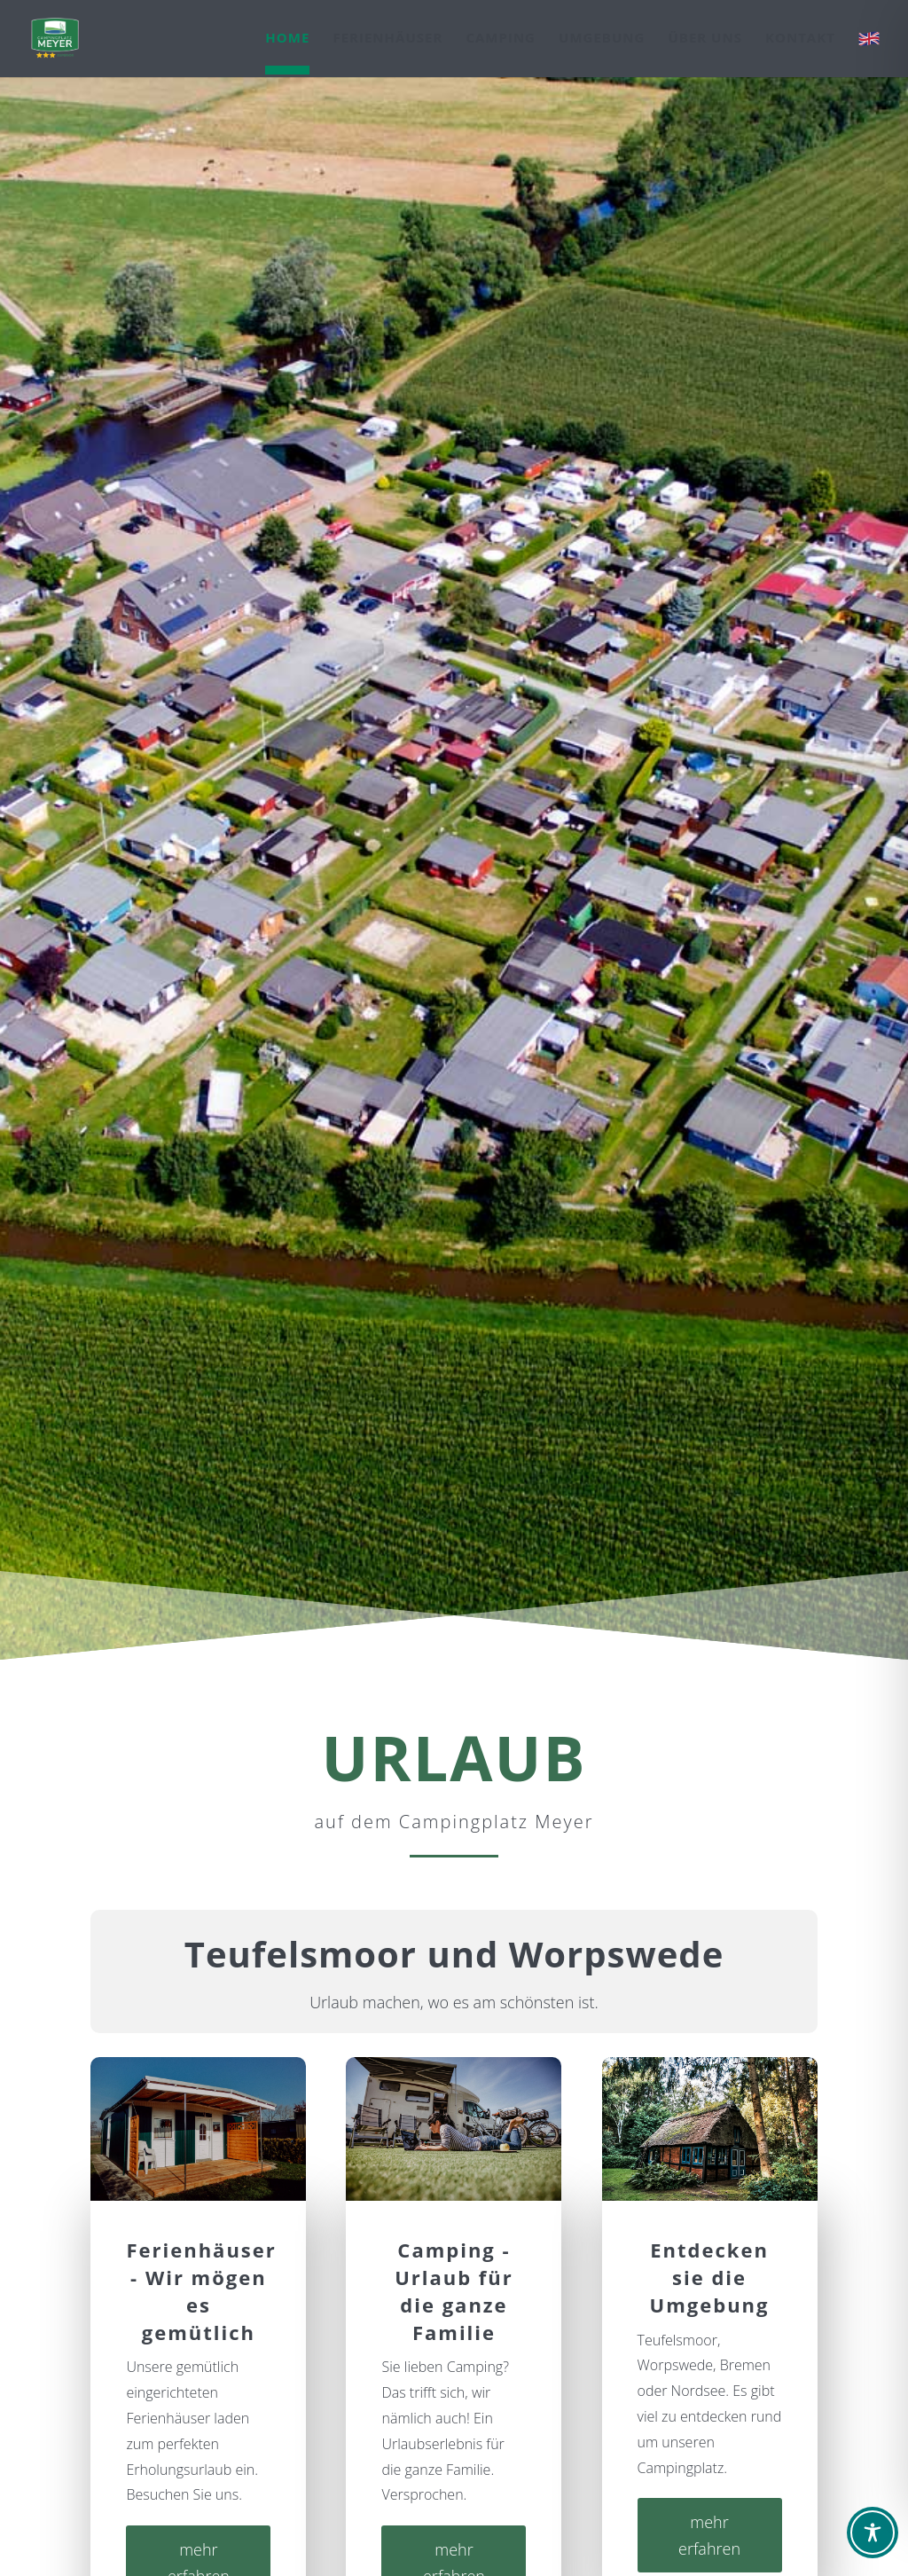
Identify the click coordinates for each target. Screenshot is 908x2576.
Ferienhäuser (387, 38)
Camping (501, 38)
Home (287, 38)
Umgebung (602, 38)
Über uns (704, 38)
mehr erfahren (709, 2535)
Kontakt (800, 38)
